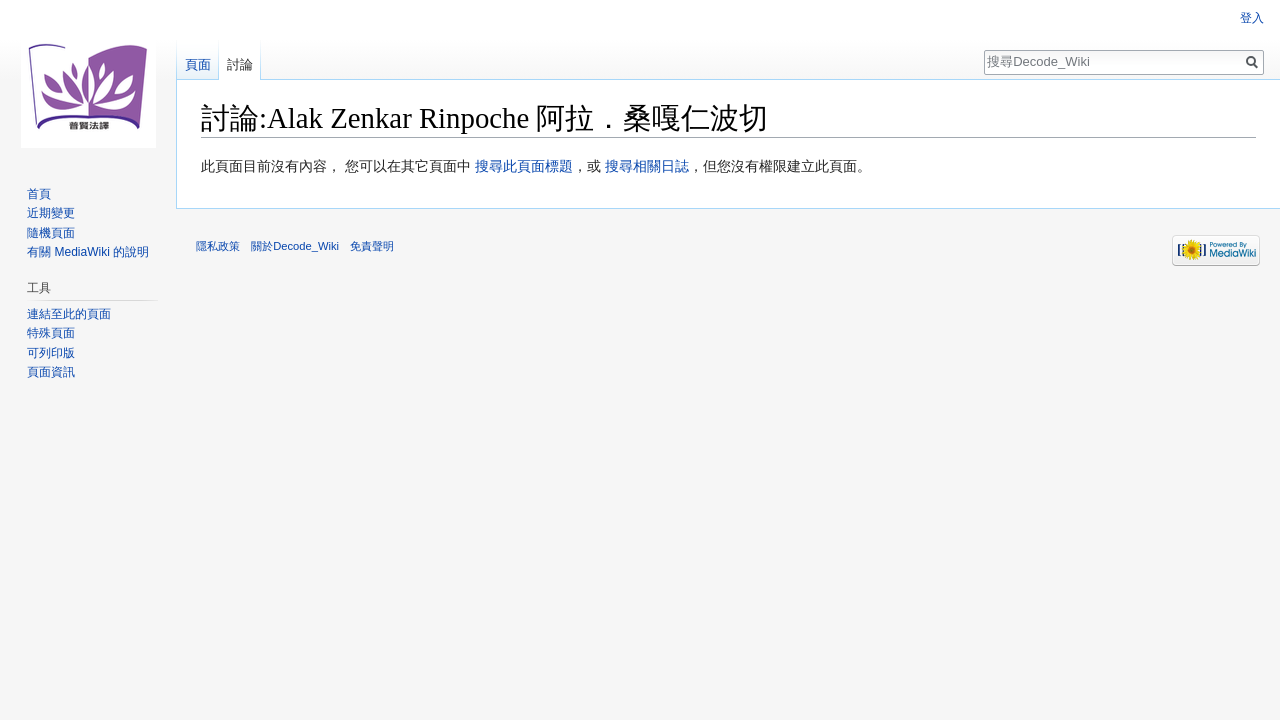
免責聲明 (372, 246)
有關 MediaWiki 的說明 (88, 252)
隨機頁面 (51, 233)
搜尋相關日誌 (647, 166)
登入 (1252, 18)
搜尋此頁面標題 (524, 166)
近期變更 (51, 213)
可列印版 (51, 353)
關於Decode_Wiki (295, 246)
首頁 (39, 194)
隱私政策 (218, 246)
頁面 (198, 64)
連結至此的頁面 (69, 314)
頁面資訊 (51, 372)
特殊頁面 (51, 333)
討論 (240, 64)
